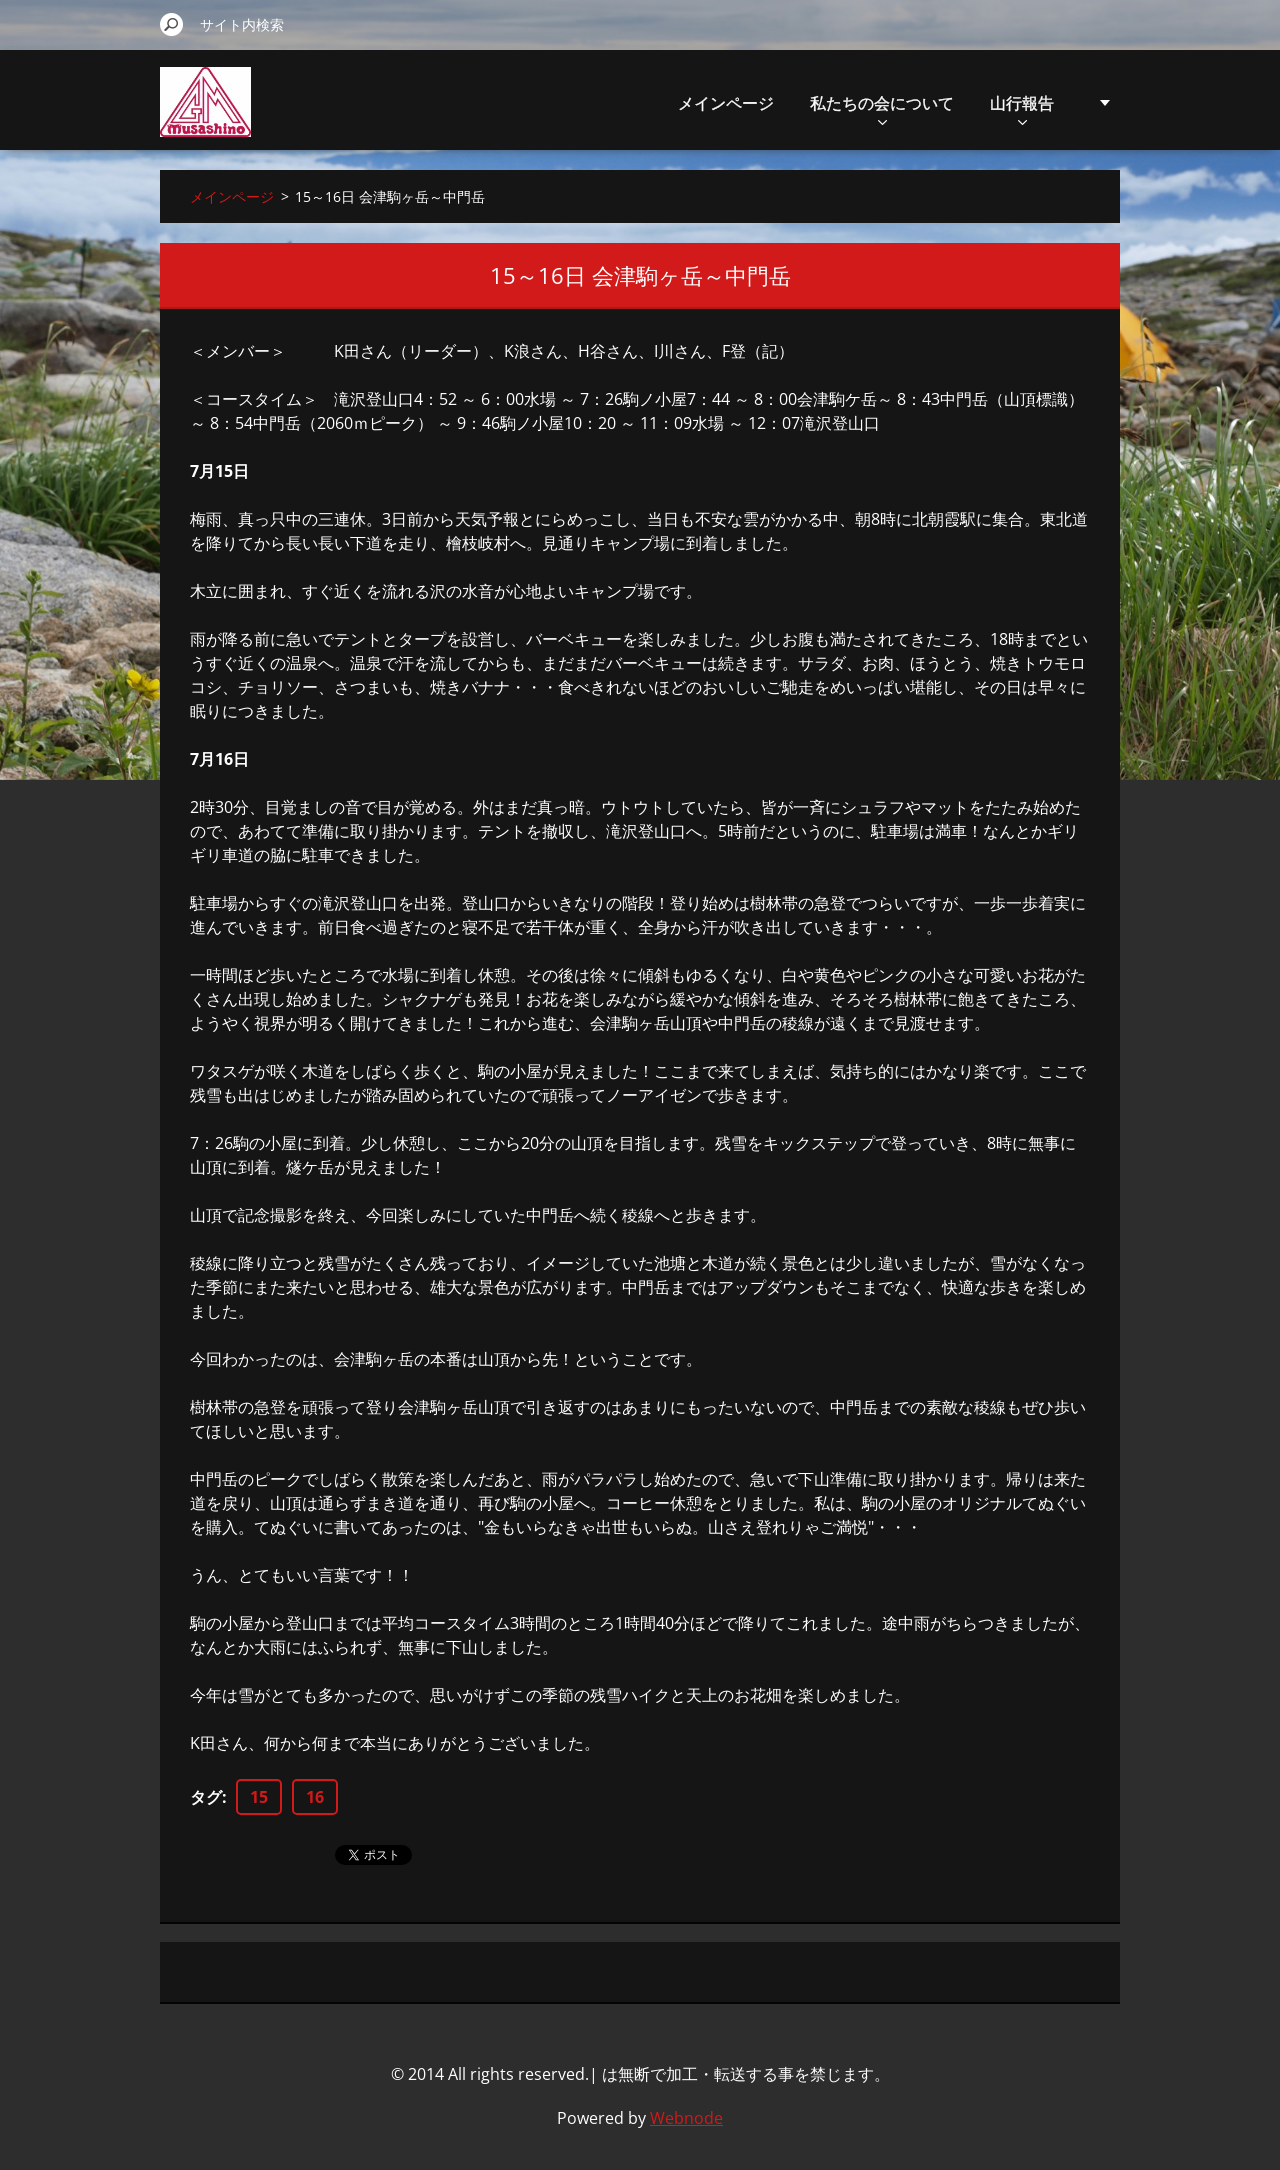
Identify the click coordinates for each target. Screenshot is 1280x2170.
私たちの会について (882, 108)
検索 (172, 24)
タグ (206, 1797)
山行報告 (1022, 108)
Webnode (686, 2118)
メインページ (726, 103)
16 (315, 1797)
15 (259, 1797)
